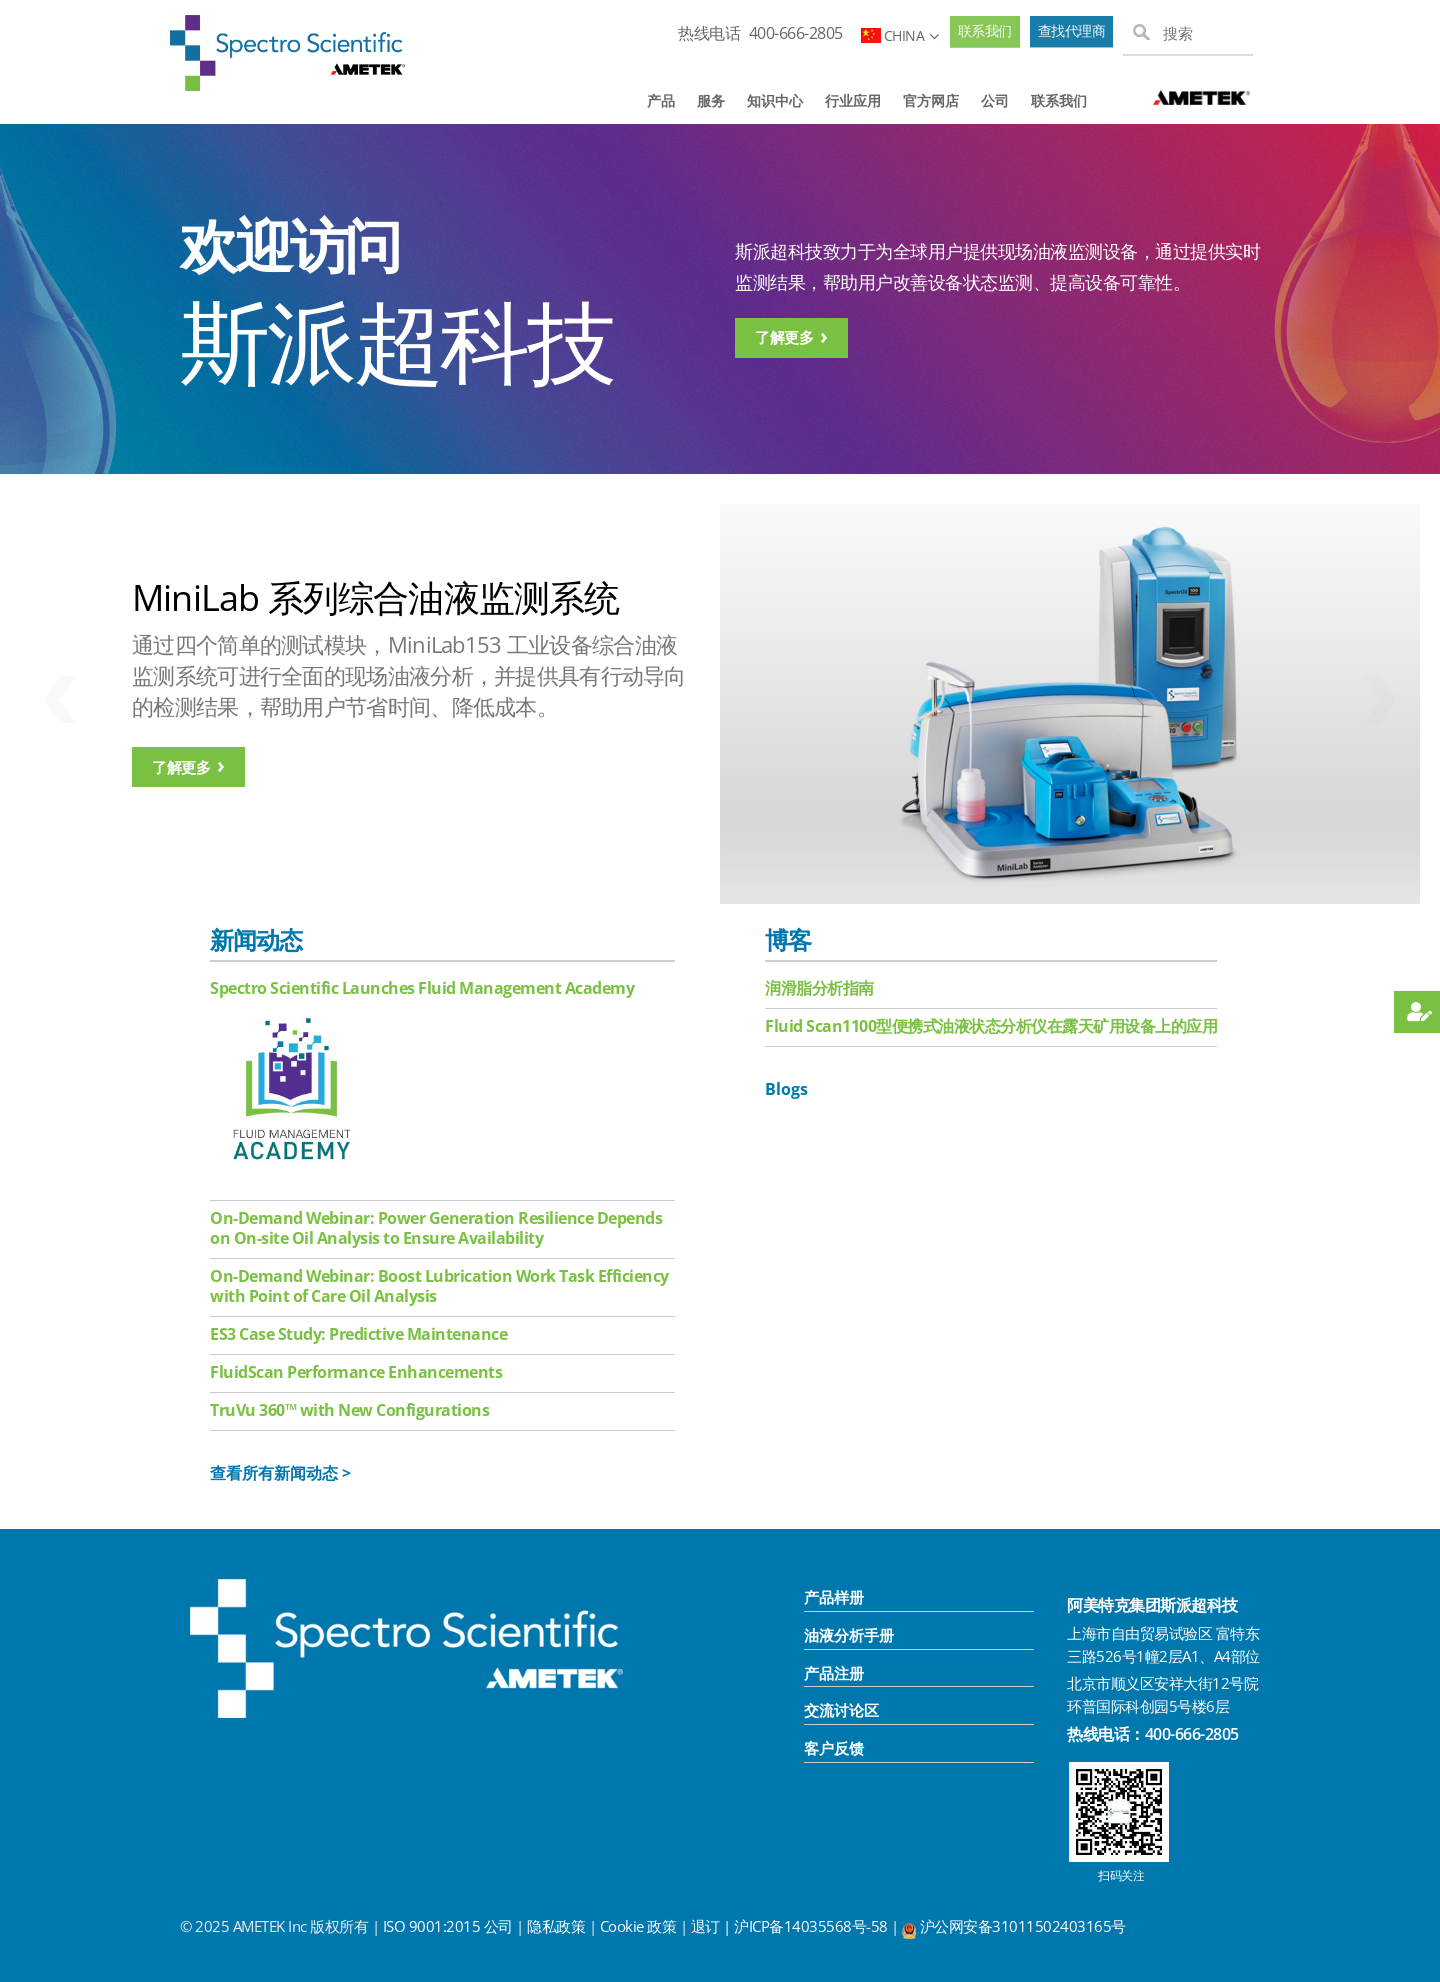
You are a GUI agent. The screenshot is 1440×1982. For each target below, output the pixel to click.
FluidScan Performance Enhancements (356, 1372)
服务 (711, 100)
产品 (661, 100)
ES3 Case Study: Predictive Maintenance (358, 1334)
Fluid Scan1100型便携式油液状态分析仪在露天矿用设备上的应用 (991, 1026)
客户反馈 (834, 1748)
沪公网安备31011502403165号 (1023, 1926)
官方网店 (931, 100)
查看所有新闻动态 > (280, 1473)
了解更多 (784, 337)
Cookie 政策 (638, 1926)
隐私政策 (556, 1926)
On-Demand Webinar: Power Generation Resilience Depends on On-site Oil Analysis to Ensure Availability (436, 1228)
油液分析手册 (849, 1635)
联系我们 (985, 31)
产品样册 (834, 1597)
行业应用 (853, 100)
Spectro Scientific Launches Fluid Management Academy (422, 988)
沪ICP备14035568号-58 (812, 1926)
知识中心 (775, 100)
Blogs (786, 1089)
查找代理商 (1072, 31)
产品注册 (834, 1673)
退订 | (713, 1926)
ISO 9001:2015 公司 (448, 1926)
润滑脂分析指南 (819, 988)
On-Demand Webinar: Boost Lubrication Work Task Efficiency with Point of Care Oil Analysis (439, 1286)
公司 (995, 100)
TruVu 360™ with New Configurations (349, 1410)
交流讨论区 (841, 1710)
